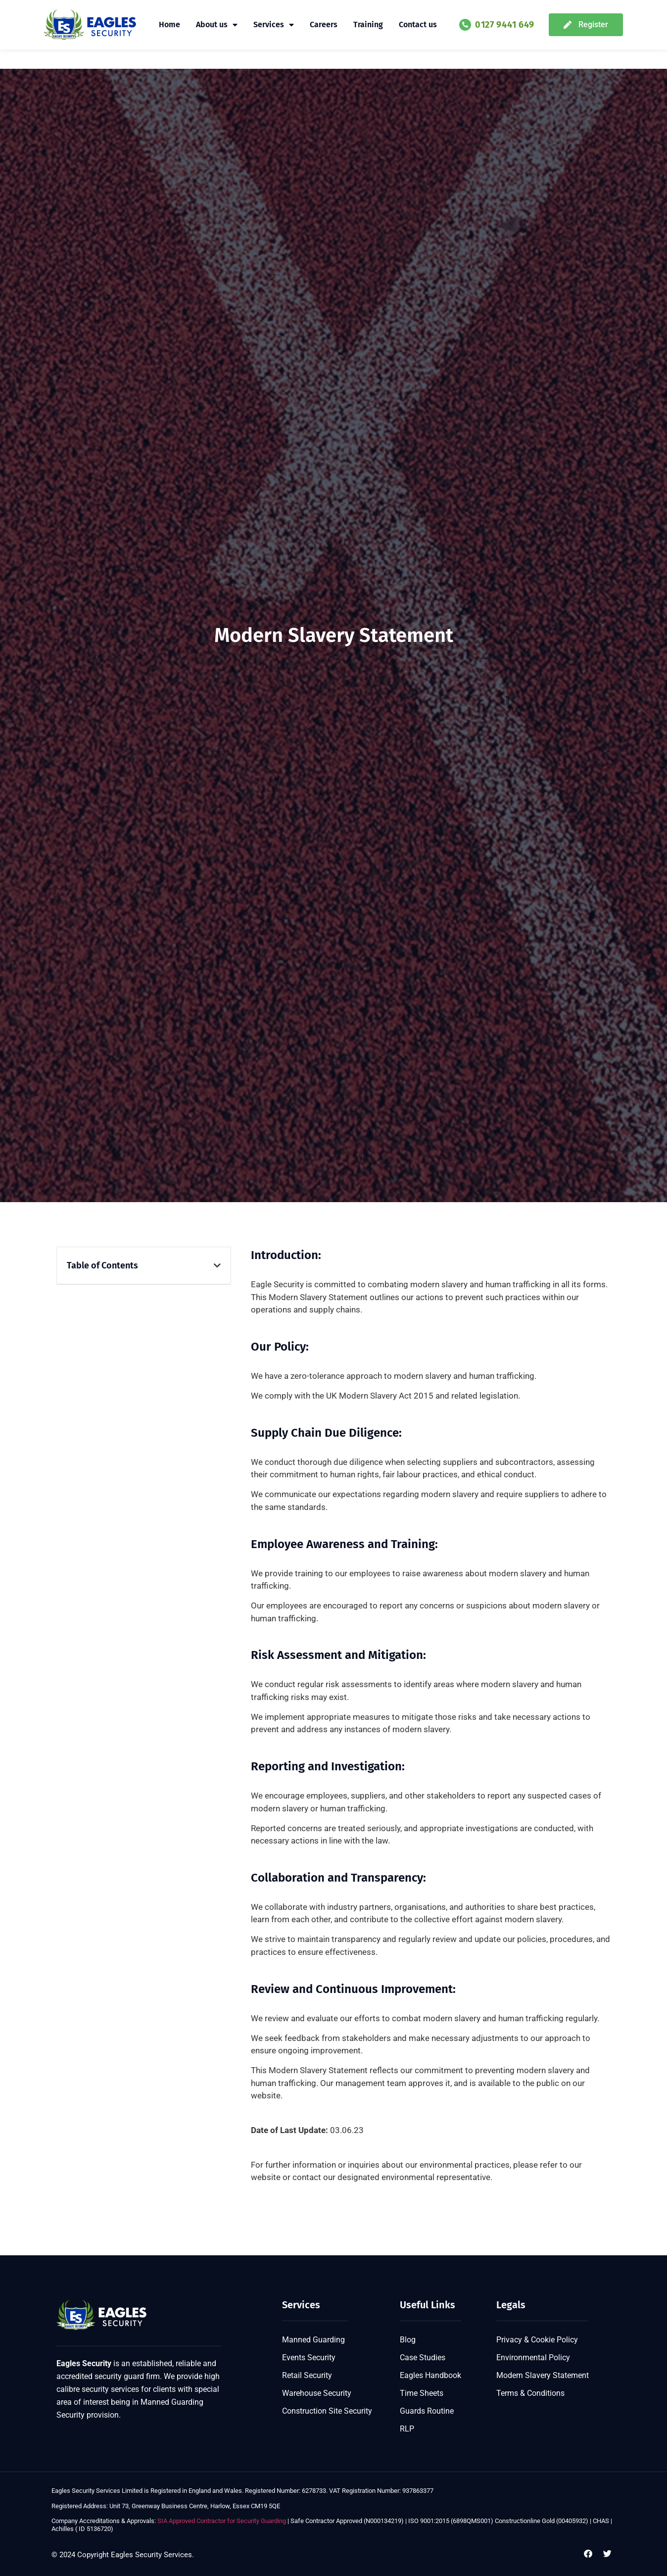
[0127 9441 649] (465, 25)
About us (217, 25)
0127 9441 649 (504, 24)
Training (368, 24)
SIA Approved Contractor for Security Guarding (221, 2521)
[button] (217, 1265)
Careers (323, 24)
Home (169, 24)
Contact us (418, 24)
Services (273, 25)
